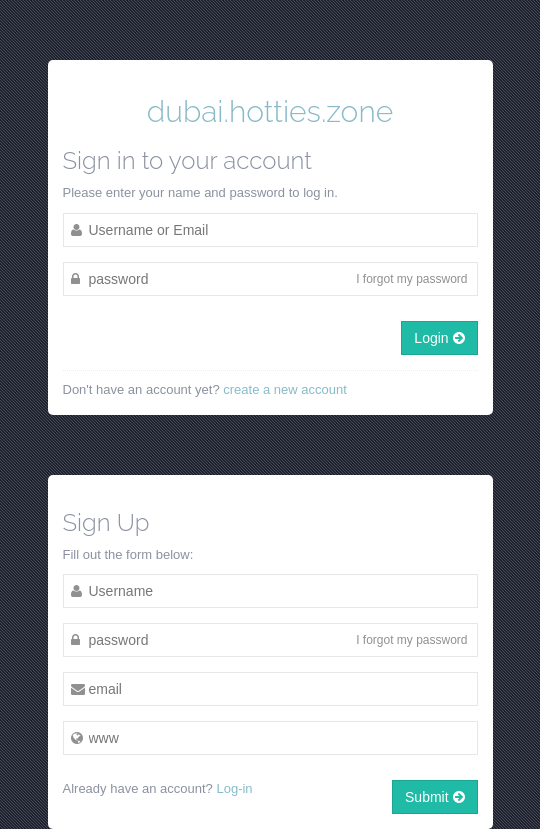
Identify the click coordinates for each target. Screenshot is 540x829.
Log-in (234, 788)
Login (439, 338)
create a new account (285, 389)
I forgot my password (411, 279)
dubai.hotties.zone (270, 111)
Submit (434, 797)
